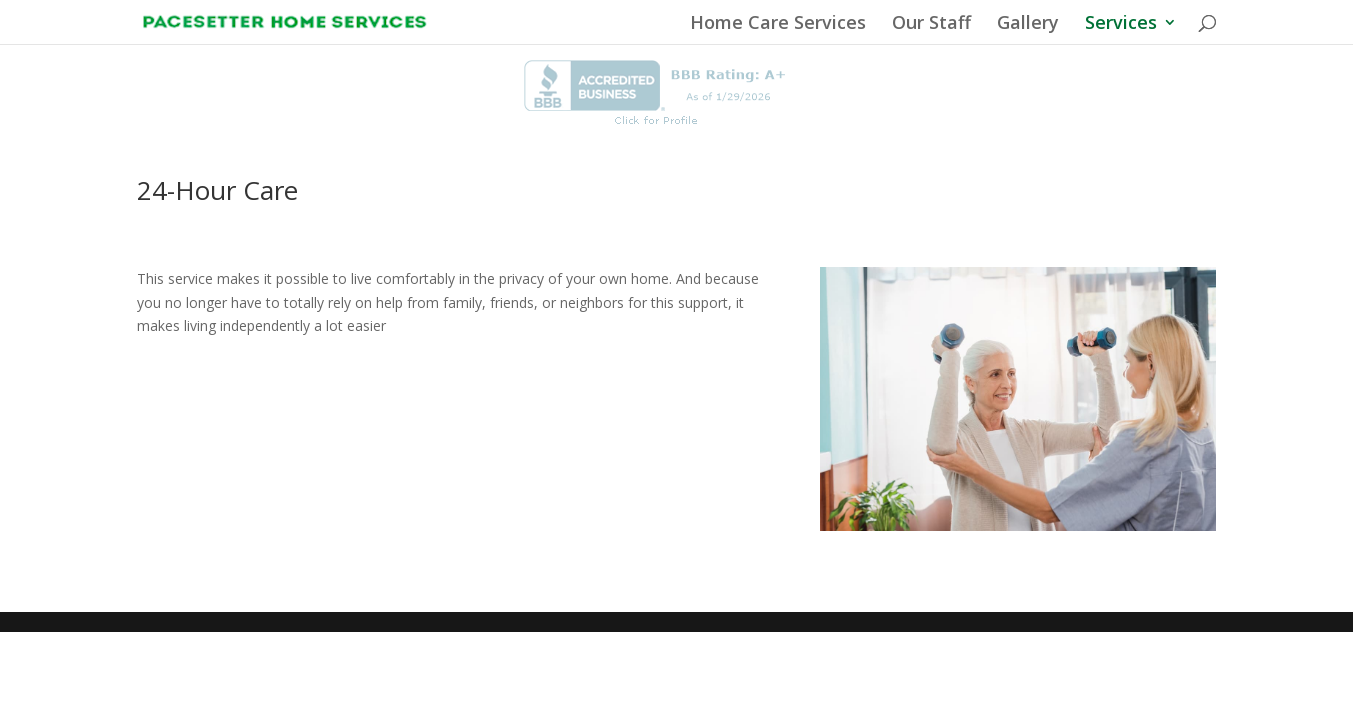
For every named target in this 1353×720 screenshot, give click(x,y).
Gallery (1028, 24)
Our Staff (931, 24)
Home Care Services (778, 24)
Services (1121, 24)
